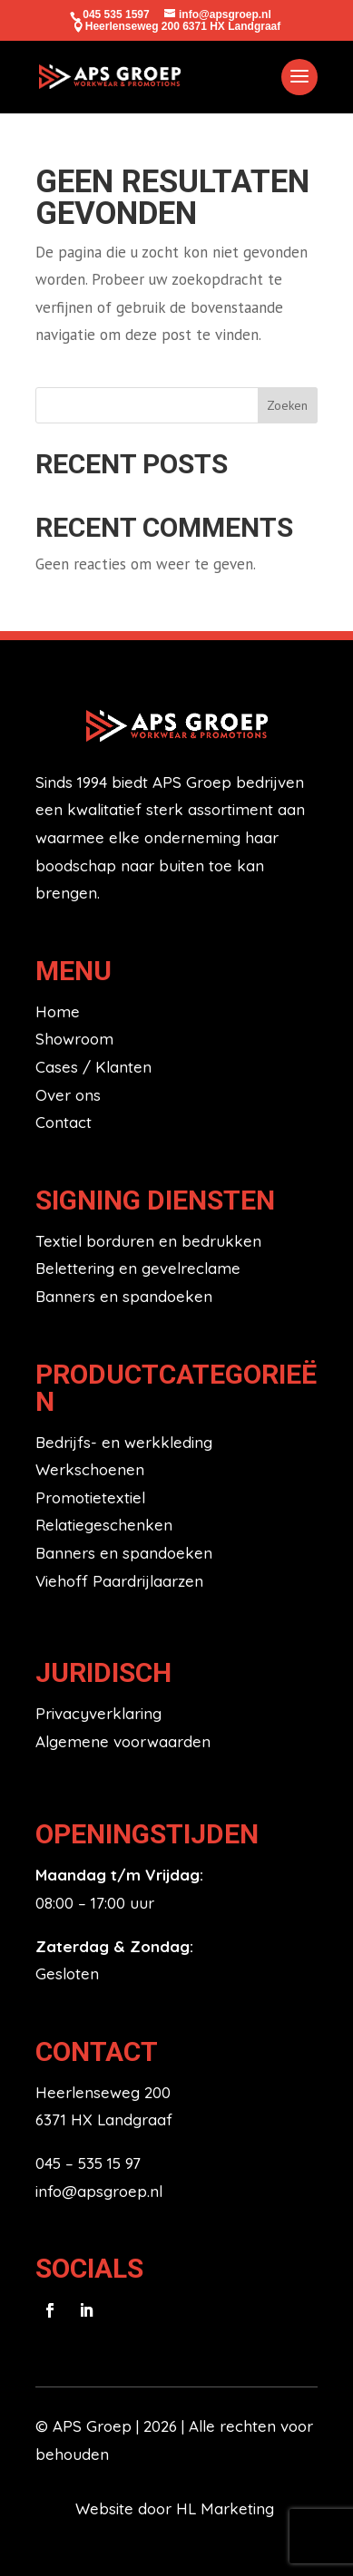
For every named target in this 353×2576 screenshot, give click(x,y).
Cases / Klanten (93, 1066)
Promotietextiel (90, 1497)
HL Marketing (227, 2508)
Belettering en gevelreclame (137, 1268)
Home (57, 1011)
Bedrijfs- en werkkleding (123, 1442)
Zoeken (287, 405)
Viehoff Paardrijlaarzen (119, 1580)
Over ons (68, 1094)
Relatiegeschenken (103, 1524)
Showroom (74, 1038)
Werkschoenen (89, 1469)
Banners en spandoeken (123, 1296)
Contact (63, 1122)
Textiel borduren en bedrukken (148, 1240)
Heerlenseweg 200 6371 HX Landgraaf (182, 26)
